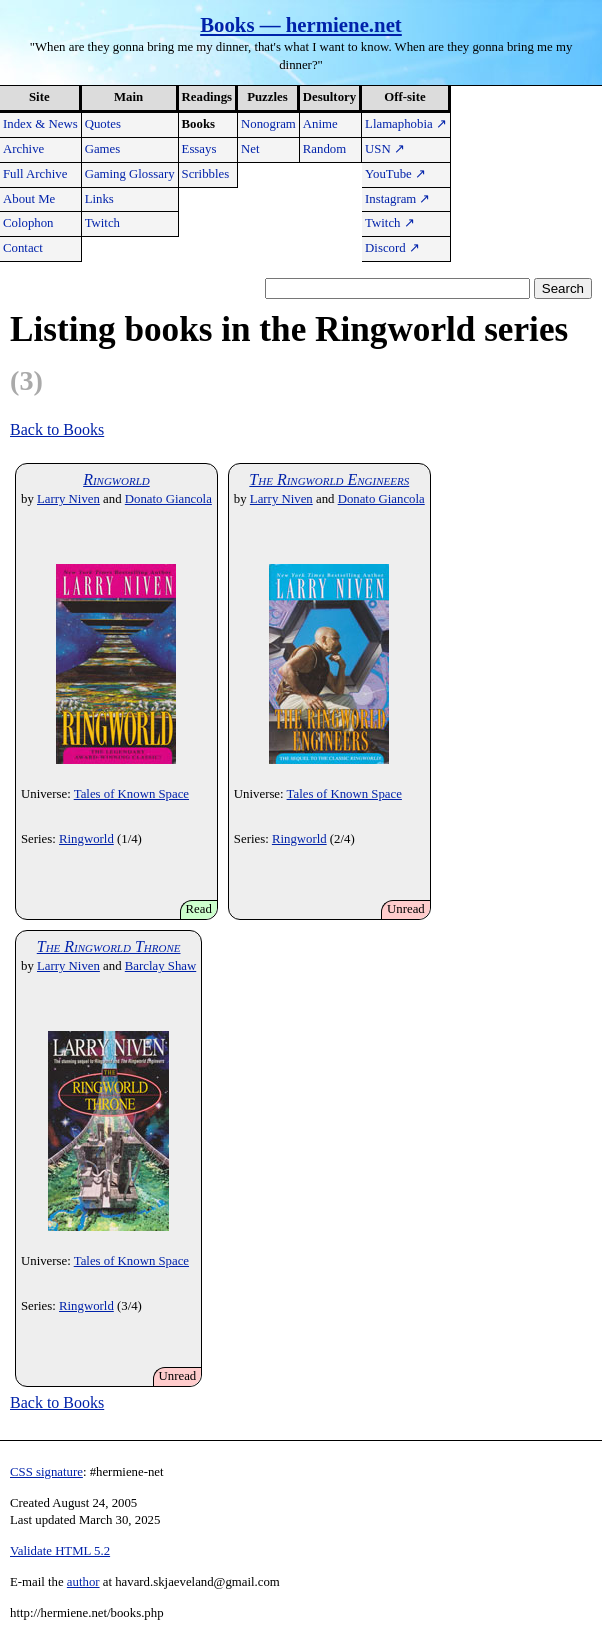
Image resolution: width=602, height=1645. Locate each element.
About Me (29, 199)
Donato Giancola (168, 499)
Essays (199, 149)
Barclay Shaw (160, 966)
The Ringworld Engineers (329, 479)
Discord (392, 248)
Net (250, 149)
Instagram (397, 199)
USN (385, 149)
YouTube (395, 174)
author (83, 1582)
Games (103, 149)
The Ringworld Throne (109, 946)
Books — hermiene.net (301, 24)
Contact (23, 248)
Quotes (103, 124)
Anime (320, 124)
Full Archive (35, 174)
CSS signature (46, 1472)
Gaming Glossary (130, 174)
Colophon (28, 223)
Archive (23, 149)
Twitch (102, 223)
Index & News (40, 124)
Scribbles (206, 174)
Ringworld (116, 479)
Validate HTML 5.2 (60, 1551)
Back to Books (57, 429)
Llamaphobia (406, 124)
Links (99, 199)
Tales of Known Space (131, 794)
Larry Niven (68, 499)
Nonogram (268, 124)
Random (324, 149)
